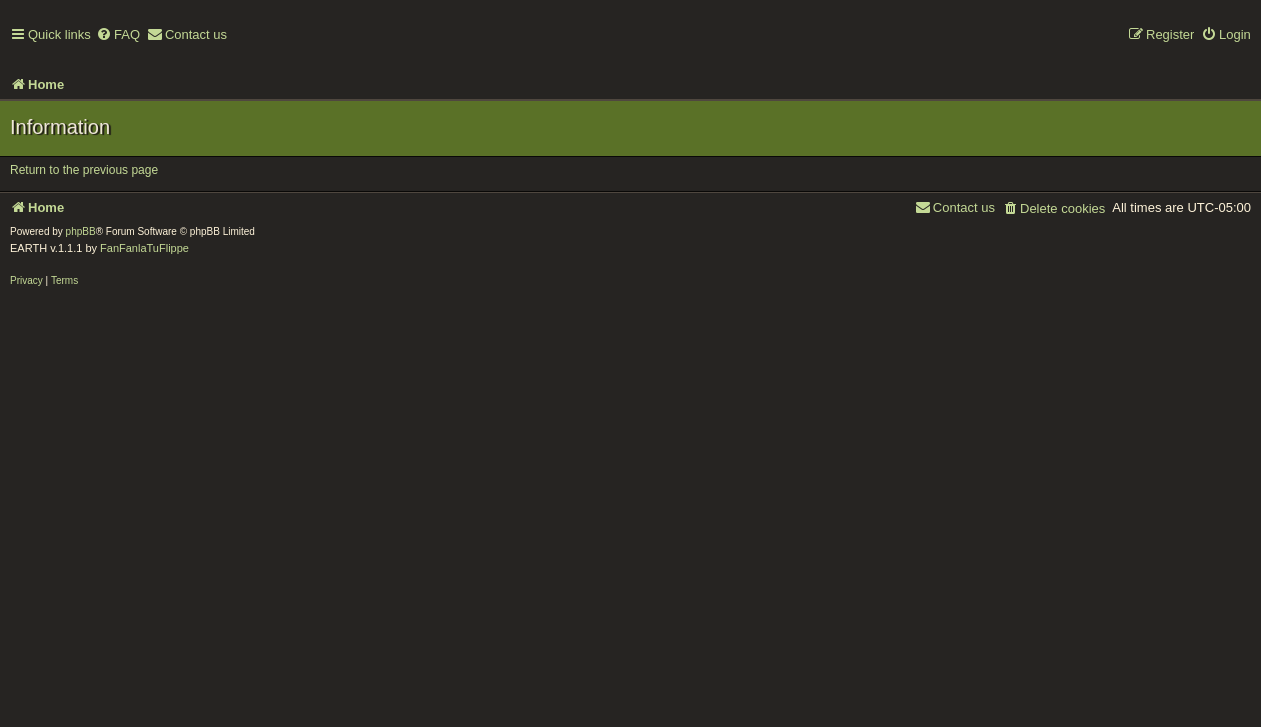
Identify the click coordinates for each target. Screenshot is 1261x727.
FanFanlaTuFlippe (144, 248)
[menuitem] (118, 35)
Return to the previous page (84, 170)
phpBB (81, 231)
